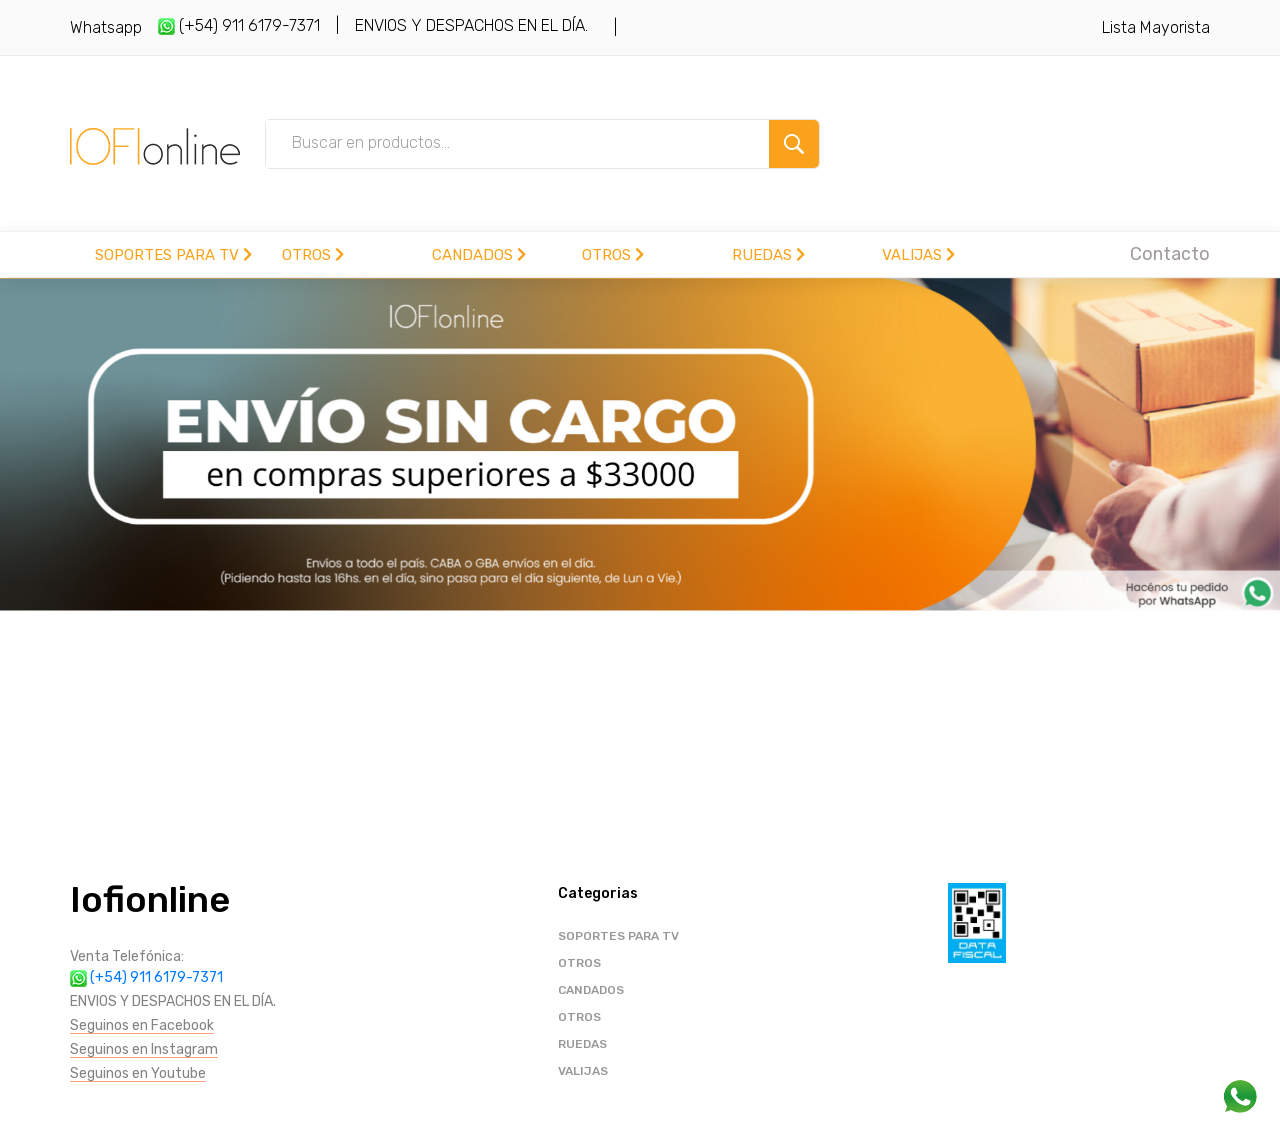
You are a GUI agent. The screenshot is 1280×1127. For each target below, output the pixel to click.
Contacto (1170, 254)
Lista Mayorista (1156, 27)
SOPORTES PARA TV (173, 255)
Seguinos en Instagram (144, 1049)
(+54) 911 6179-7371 (239, 25)
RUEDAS (768, 255)
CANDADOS (479, 255)
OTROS (313, 255)
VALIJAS (918, 255)
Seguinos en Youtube (138, 1073)
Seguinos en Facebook (142, 1025)
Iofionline (150, 899)
